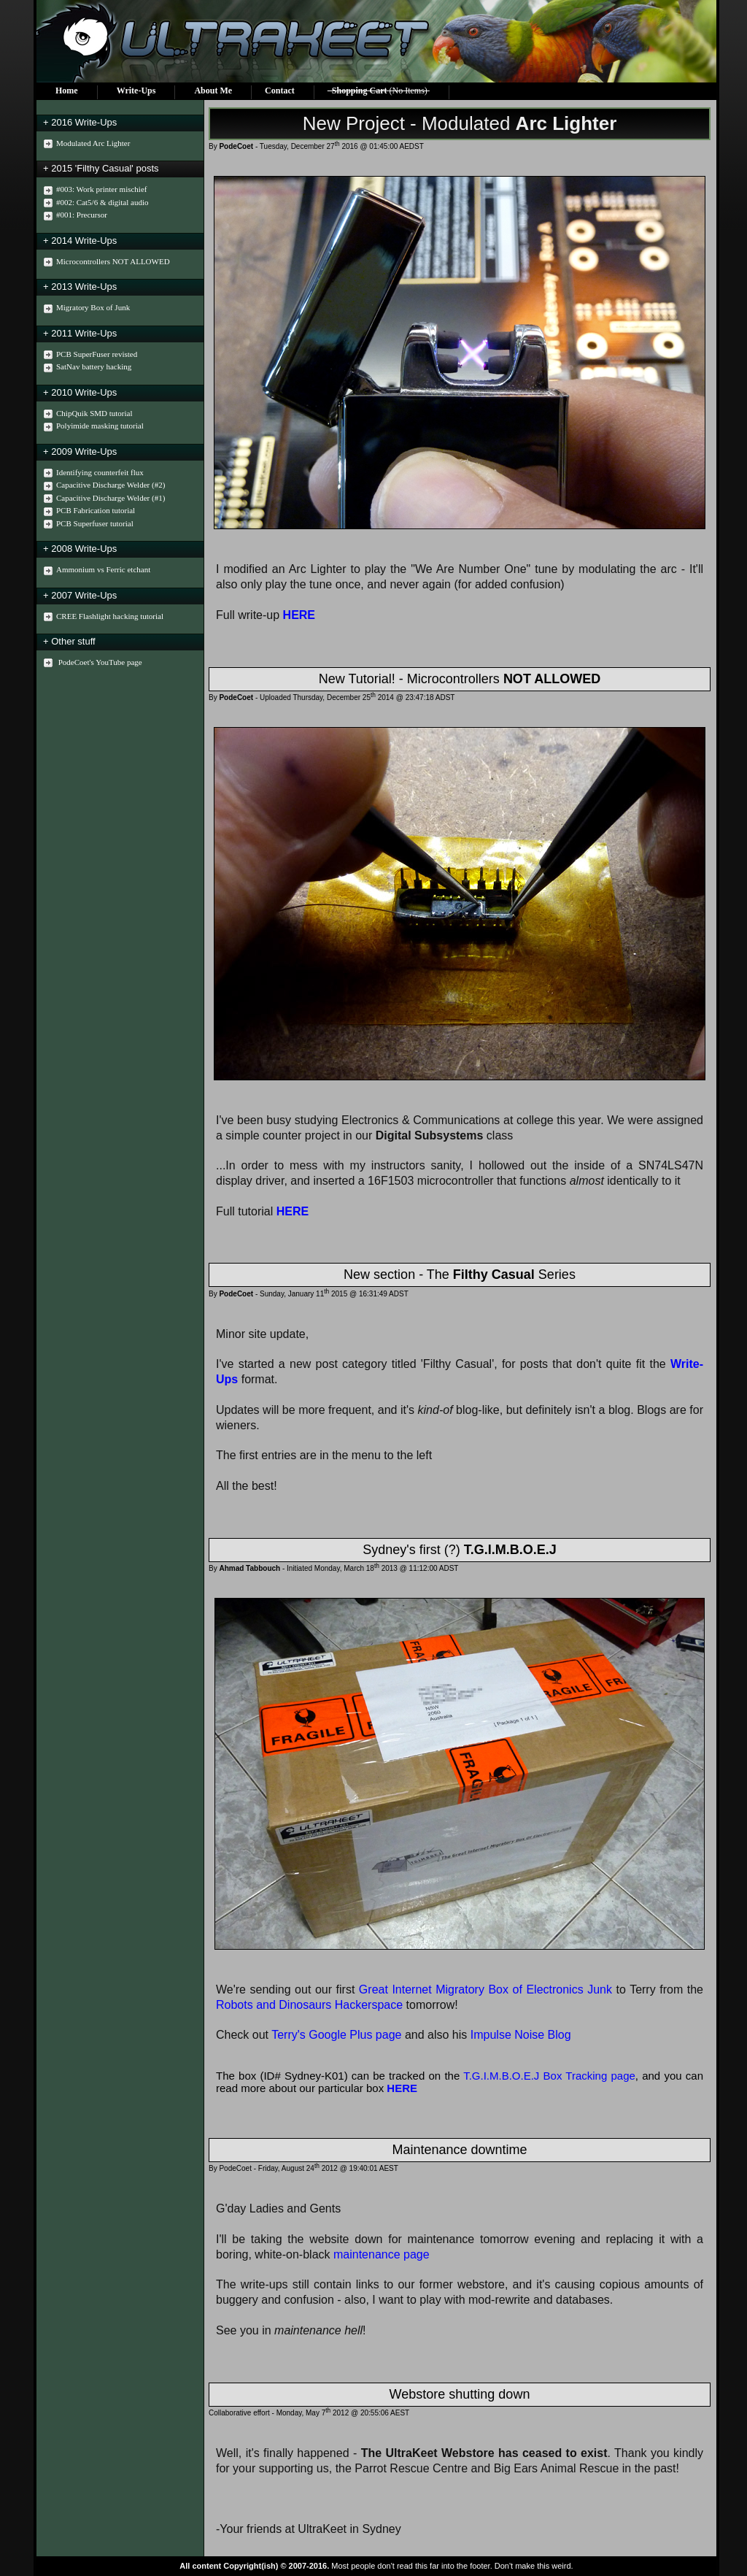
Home (66, 90)
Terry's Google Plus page (336, 2035)
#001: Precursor (73, 215)
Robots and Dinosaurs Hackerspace (309, 2005)
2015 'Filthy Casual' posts (104, 168)
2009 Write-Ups (84, 451)
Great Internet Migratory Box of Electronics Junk (485, 1989)
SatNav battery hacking (85, 367)
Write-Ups (136, 90)
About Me (213, 90)
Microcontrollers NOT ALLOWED (105, 261)
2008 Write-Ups (84, 548)
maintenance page (381, 2254)
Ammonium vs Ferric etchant (95, 569)
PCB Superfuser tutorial (86, 523)
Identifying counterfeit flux (92, 472)
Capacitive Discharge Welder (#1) (102, 498)
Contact (280, 90)
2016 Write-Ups (84, 122)
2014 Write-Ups (84, 240)
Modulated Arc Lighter (85, 143)
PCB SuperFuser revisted (88, 354)
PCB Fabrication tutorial (87, 510)
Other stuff (73, 641)
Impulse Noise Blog (521, 2035)
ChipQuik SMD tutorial (86, 413)
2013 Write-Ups (84, 286)
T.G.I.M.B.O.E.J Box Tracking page (549, 2075)
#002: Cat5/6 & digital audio (94, 202)
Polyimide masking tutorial (92, 426)
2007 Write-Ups (84, 595)
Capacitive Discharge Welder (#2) (102, 485)
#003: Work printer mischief (93, 189)
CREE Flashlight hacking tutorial (101, 616)
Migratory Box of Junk (85, 307)
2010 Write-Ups (84, 392)
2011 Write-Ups (84, 333)
